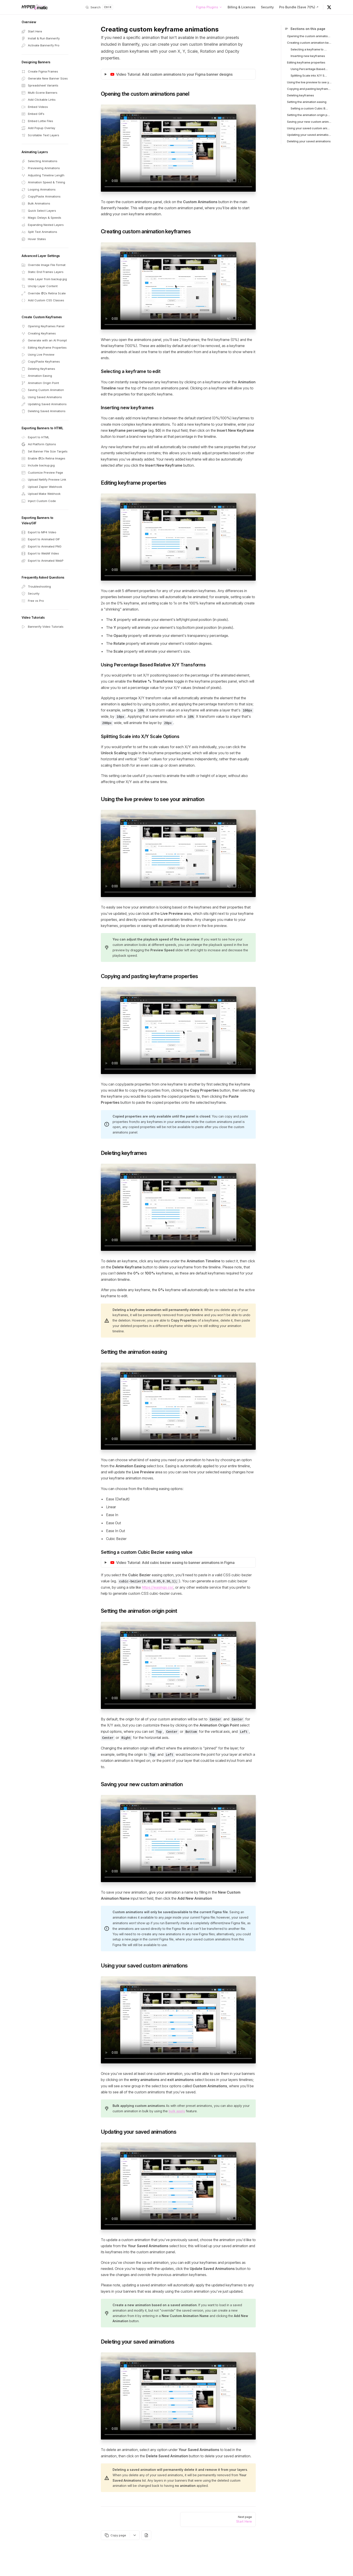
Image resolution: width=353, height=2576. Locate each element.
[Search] (99, 7)
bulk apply (177, 2111)
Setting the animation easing (306, 102)
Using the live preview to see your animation (309, 82)
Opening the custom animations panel (309, 36)
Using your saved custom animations (309, 128)
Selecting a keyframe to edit (309, 49)
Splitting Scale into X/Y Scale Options (309, 75)
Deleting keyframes (300, 95)
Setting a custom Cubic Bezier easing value (309, 108)
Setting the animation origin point (309, 115)
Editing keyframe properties (306, 62)
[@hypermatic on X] (329, 7)
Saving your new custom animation (309, 121)
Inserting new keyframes (308, 56)
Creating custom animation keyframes (309, 42)
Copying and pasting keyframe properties (309, 89)
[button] (45, 22)
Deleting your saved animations (309, 141)
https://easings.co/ (157, 1587)
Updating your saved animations (309, 134)
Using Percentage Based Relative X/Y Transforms (309, 69)
